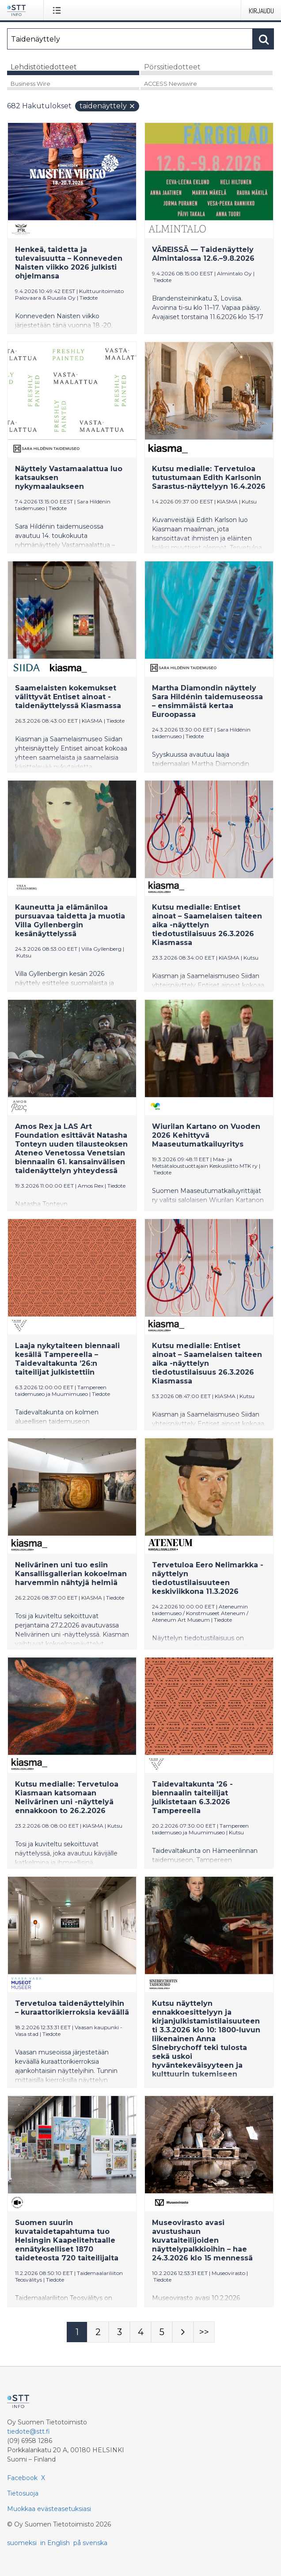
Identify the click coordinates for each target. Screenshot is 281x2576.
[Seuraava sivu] (183, 2332)
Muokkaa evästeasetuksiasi (49, 2509)
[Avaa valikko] (58, 10)
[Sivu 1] (76, 2332)
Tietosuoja (22, 2493)
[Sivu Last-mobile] (204, 2332)
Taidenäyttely (108, 106)
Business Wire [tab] (30, 83)
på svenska (90, 2543)
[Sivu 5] (161, 2332)
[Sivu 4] (140, 2332)
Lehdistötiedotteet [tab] (44, 67)
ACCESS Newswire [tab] (170, 83)
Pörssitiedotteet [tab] (172, 67)
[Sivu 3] (119, 2332)
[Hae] (130, 39)
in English (55, 2543)
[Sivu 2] (98, 2332)
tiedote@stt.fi (28, 2431)
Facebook (22, 2478)
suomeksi (22, 2543)
